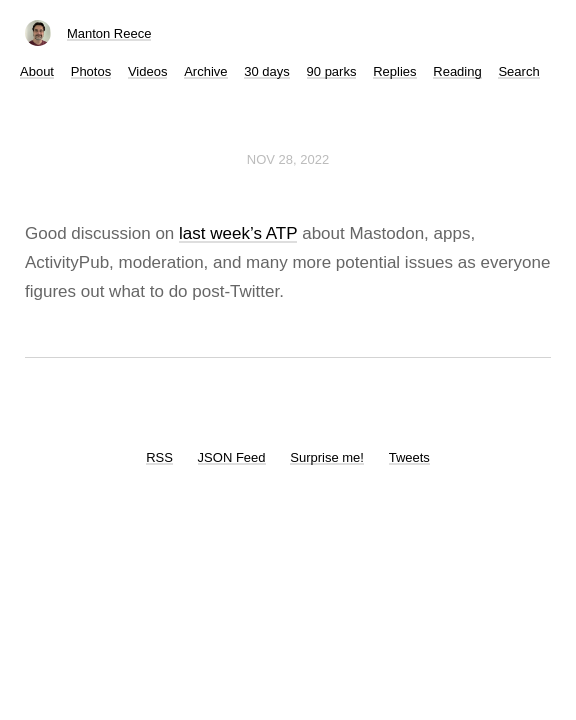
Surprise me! (327, 457)
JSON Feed (232, 457)
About (37, 71)
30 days (267, 71)
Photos (91, 71)
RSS (159, 457)
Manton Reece (109, 33)
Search (518, 71)
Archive (205, 71)
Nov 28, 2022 (288, 159)
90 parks (332, 71)
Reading (457, 71)
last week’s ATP (238, 233)
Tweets (409, 457)
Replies (394, 71)
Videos (148, 71)
